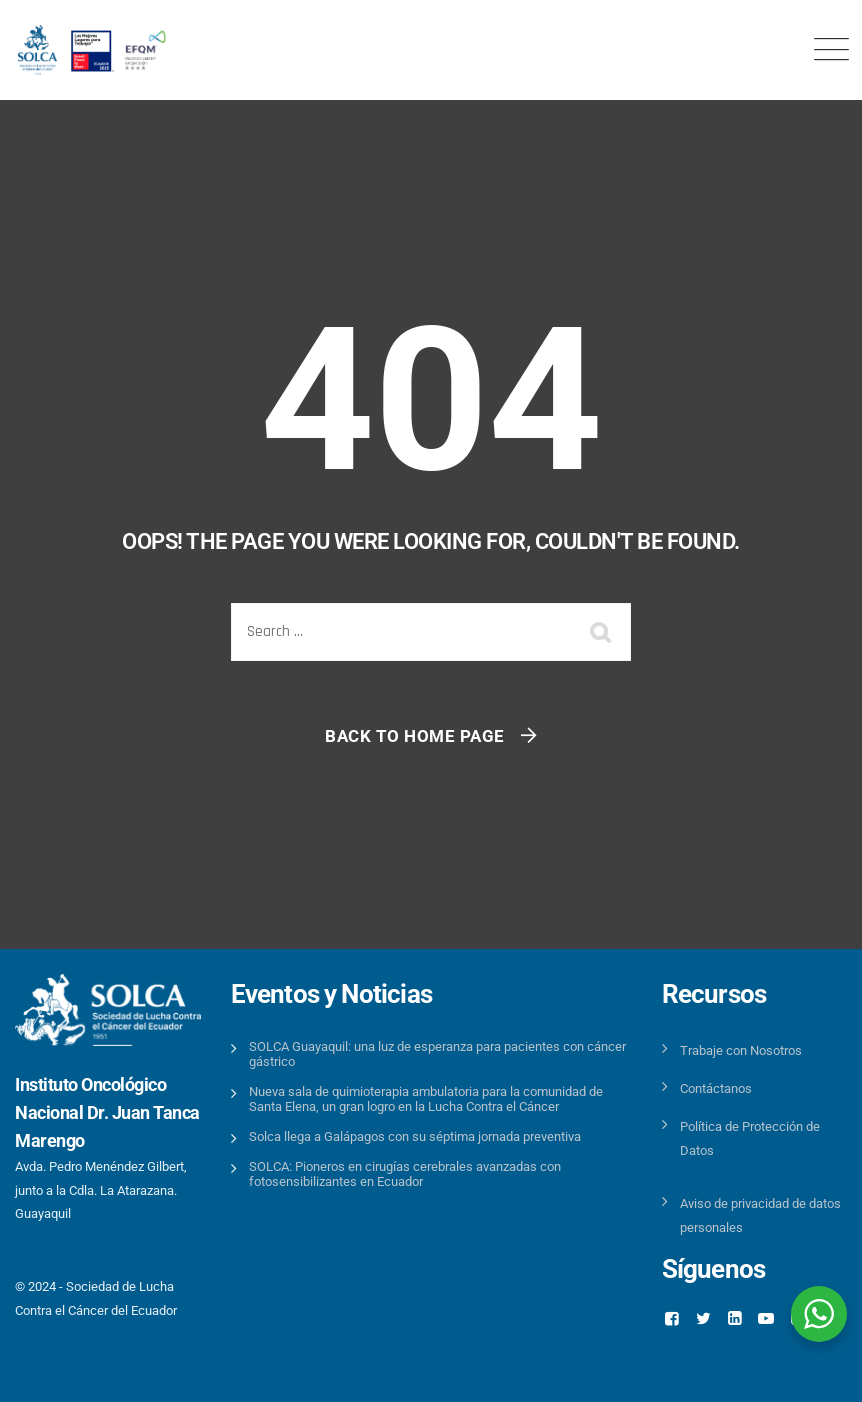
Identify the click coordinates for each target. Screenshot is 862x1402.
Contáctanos (716, 1088)
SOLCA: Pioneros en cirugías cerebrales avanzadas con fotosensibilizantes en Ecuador (405, 1174)
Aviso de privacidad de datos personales (760, 1215)
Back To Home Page (415, 736)
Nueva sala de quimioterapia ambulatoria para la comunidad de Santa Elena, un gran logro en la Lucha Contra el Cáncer (426, 1099)
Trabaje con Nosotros (741, 1050)
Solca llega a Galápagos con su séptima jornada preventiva (415, 1136)
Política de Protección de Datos (750, 1138)
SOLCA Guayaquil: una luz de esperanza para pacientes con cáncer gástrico (437, 1054)
